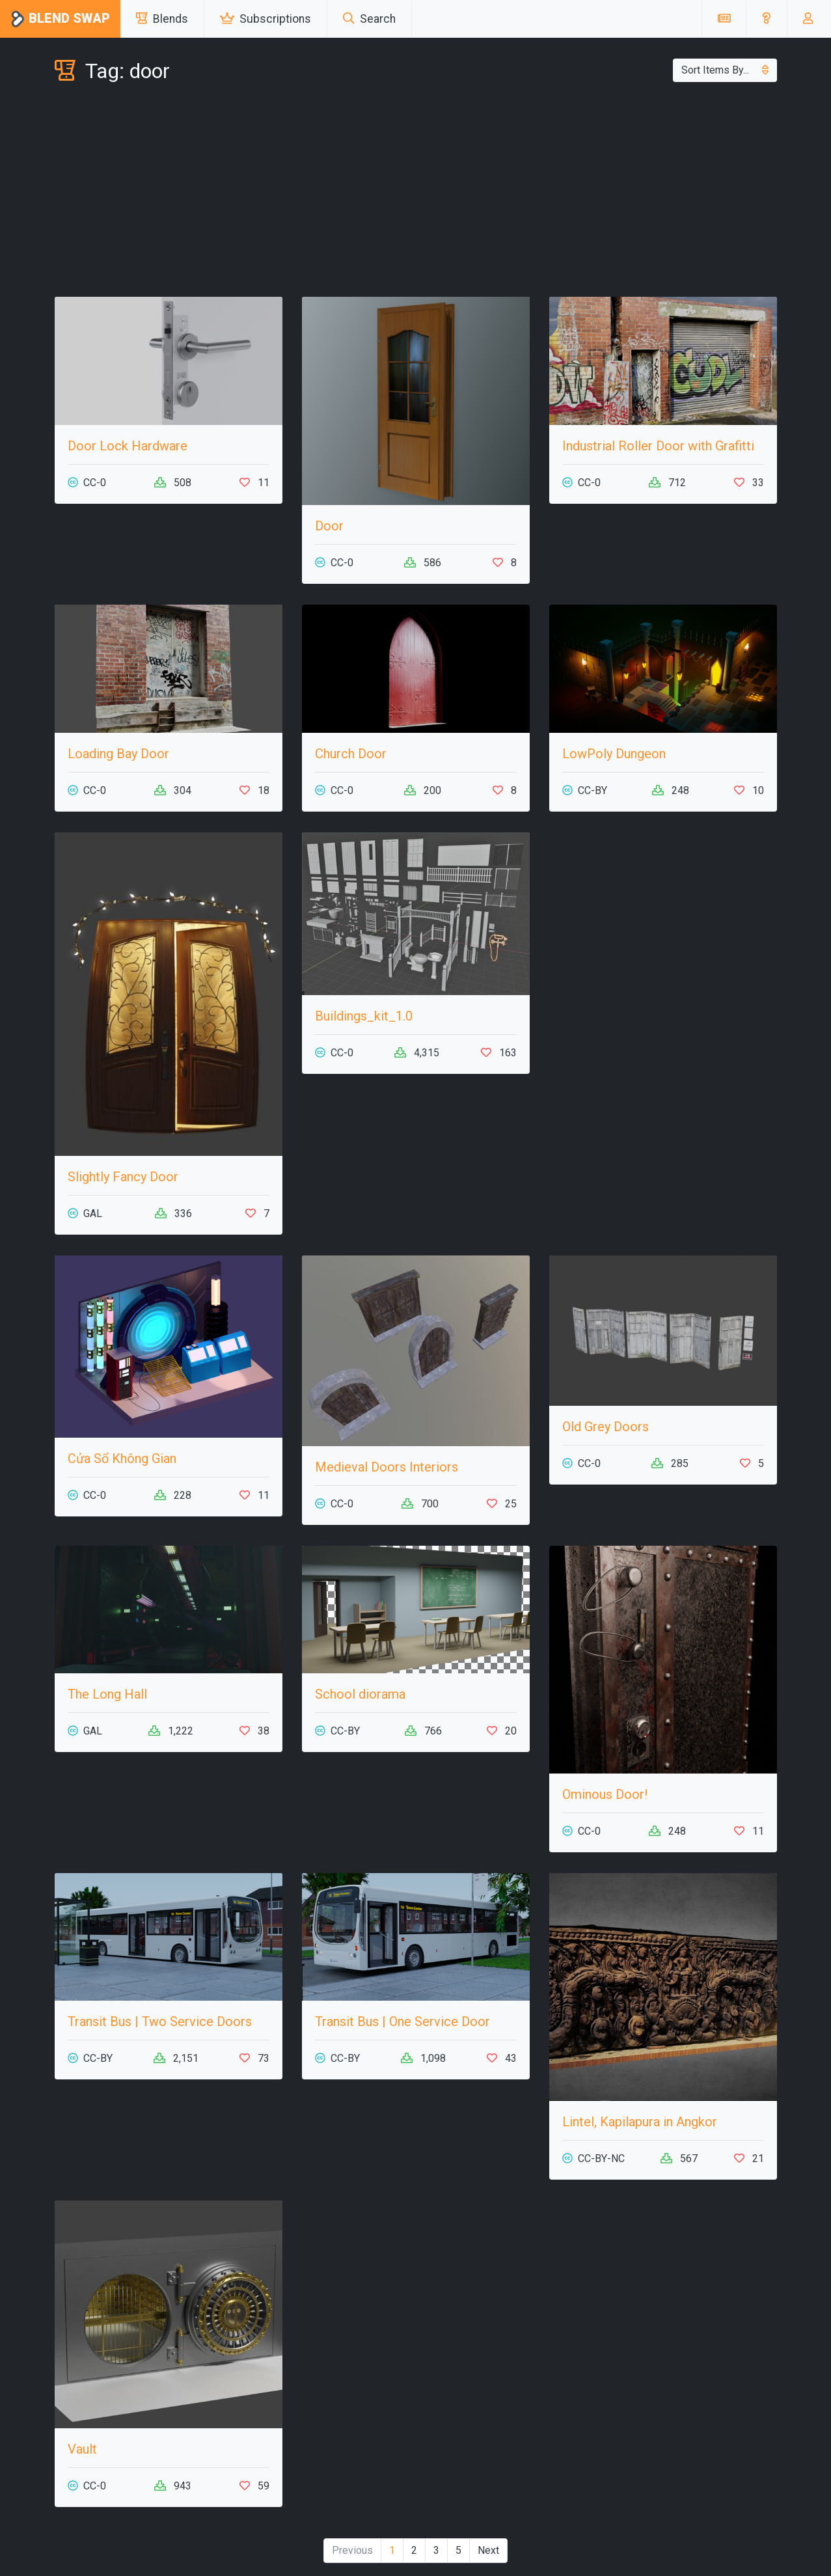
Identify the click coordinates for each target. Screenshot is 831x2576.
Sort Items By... (725, 70)
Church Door (351, 753)
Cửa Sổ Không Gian (122, 1458)
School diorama (360, 1694)
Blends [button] (162, 18)
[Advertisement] (416, 193)
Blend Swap (60, 19)
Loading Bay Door (118, 753)
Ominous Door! (604, 1794)
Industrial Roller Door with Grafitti (658, 446)
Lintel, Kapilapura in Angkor (639, 2122)
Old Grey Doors (605, 1426)
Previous (352, 2550)
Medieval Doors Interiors (386, 1467)
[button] (766, 19)
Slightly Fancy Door (123, 1177)
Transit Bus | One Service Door (402, 2021)
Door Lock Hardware (127, 446)
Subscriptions (265, 18)
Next (488, 2550)
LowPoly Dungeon (614, 753)
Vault (82, 2449)
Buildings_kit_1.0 (364, 1016)
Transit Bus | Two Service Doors (160, 2021)
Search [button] (369, 18)
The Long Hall (107, 1694)
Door (329, 526)
